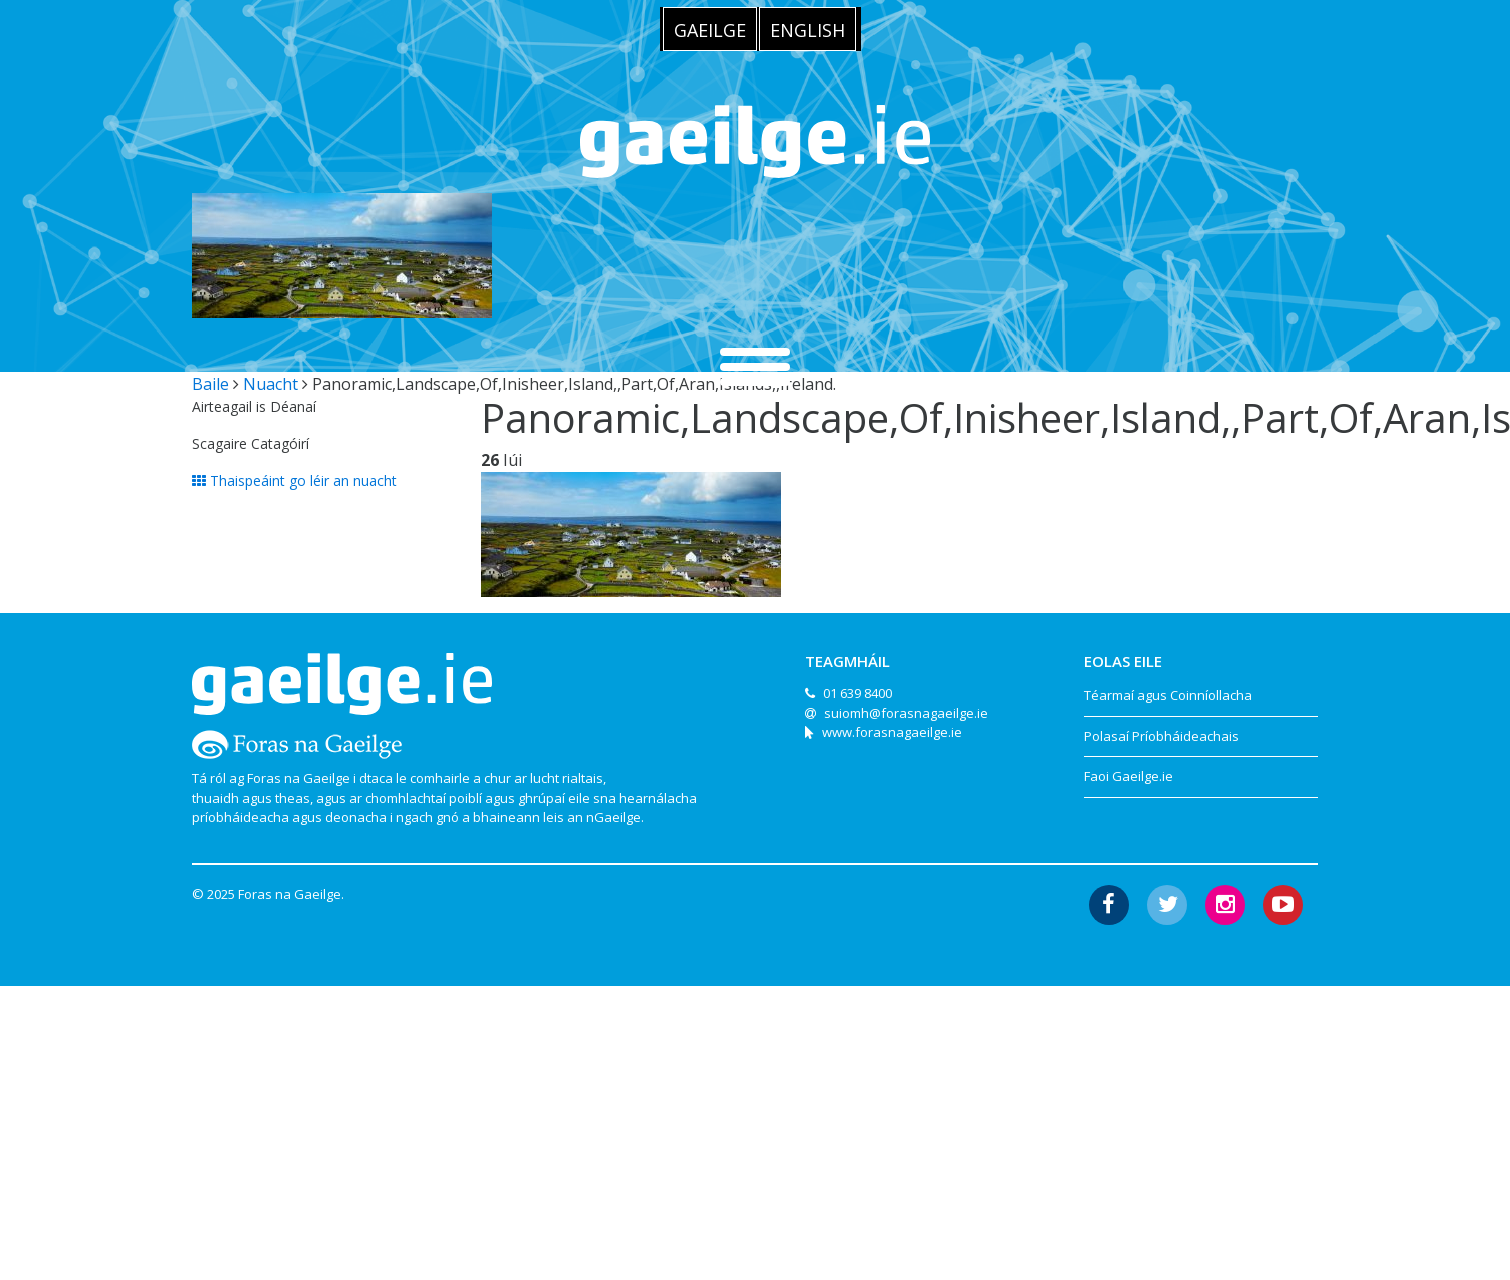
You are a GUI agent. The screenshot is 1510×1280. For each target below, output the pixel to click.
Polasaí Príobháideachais (1161, 736)
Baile (210, 384)
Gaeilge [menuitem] (710, 30)
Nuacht (270, 384)
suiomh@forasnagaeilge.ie (906, 713)
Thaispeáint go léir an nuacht (294, 480)
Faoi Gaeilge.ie (1128, 776)
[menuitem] (710, 29)
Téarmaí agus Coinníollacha (1168, 695)
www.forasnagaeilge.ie (892, 732)
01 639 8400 (857, 693)
